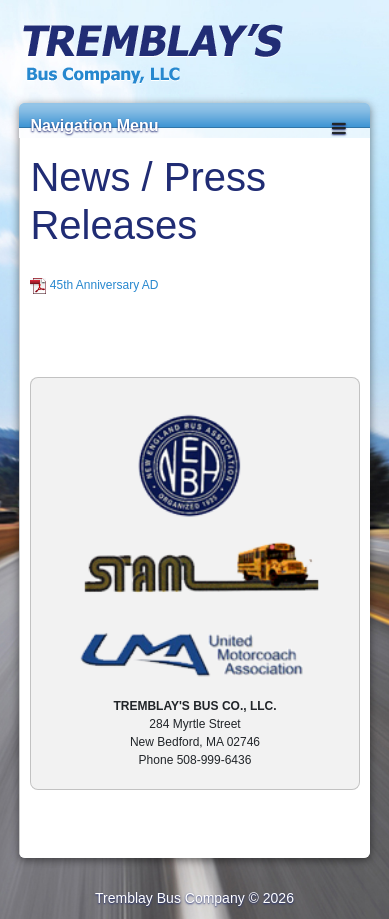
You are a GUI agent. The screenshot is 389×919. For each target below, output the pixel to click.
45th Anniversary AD (104, 285)
